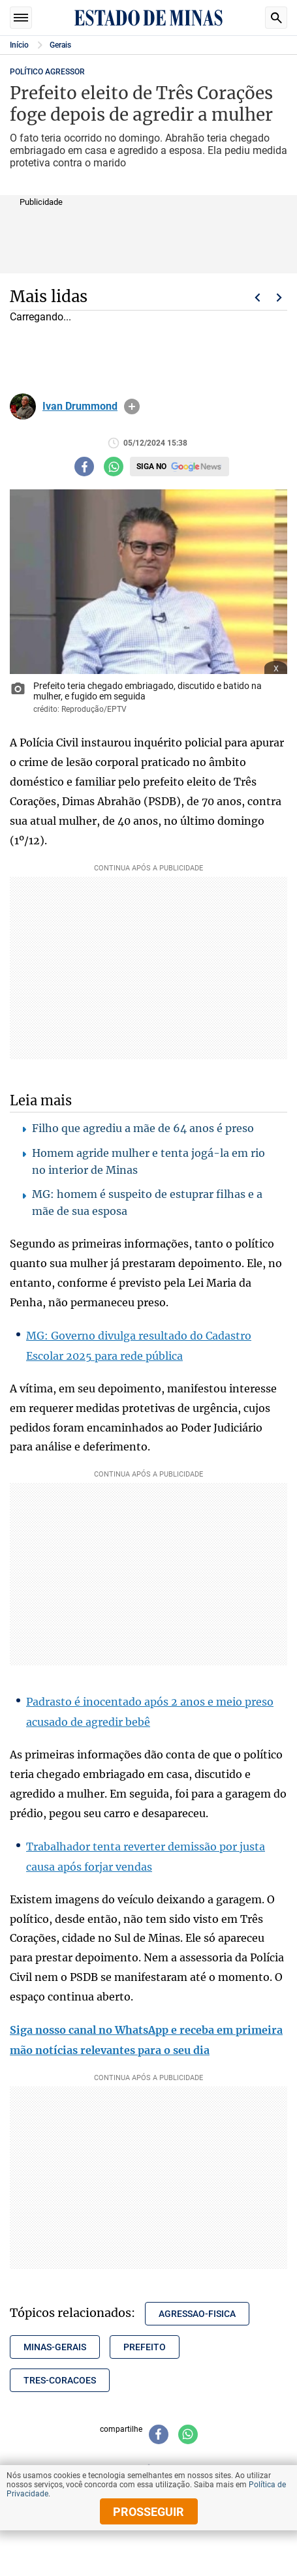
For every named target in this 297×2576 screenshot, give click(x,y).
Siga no (151, 466)
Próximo (279, 297)
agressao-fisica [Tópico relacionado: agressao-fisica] (197, 2313)
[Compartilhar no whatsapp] (113, 466)
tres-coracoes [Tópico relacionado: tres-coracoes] (59, 2380)
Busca (276, 18)
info (132, 406)
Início (19, 45)
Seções (21, 17)
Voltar (257, 297)
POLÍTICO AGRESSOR (47, 71)
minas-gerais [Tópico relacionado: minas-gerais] (54, 2347)
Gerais (60, 45)
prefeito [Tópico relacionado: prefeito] (144, 2347)
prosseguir (148, 2512)
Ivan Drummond (79, 406)
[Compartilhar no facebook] (84, 466)
